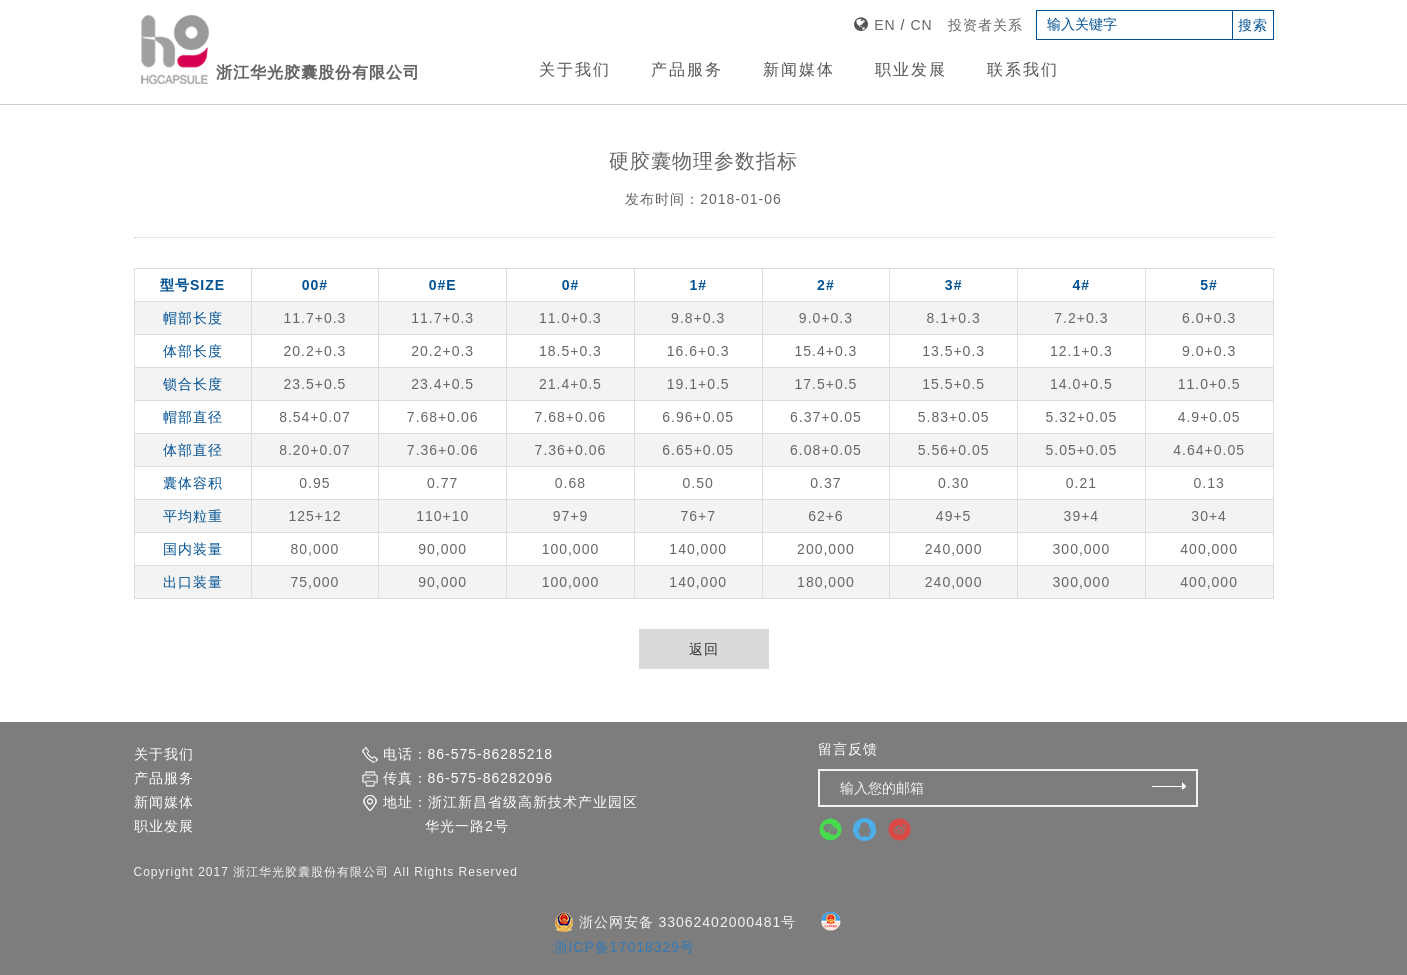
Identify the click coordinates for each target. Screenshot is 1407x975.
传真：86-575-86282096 (458, 782)
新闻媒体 (799, 69)
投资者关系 (985, 25)
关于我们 (575, 69)
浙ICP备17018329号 (625, 952)
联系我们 (1023, 69)
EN (884, 25)
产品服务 (687, 69)
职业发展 (911, 69)
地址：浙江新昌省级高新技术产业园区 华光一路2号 (500, 818)
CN (921, 25)
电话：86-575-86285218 (458, 758)
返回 (704, 649)
